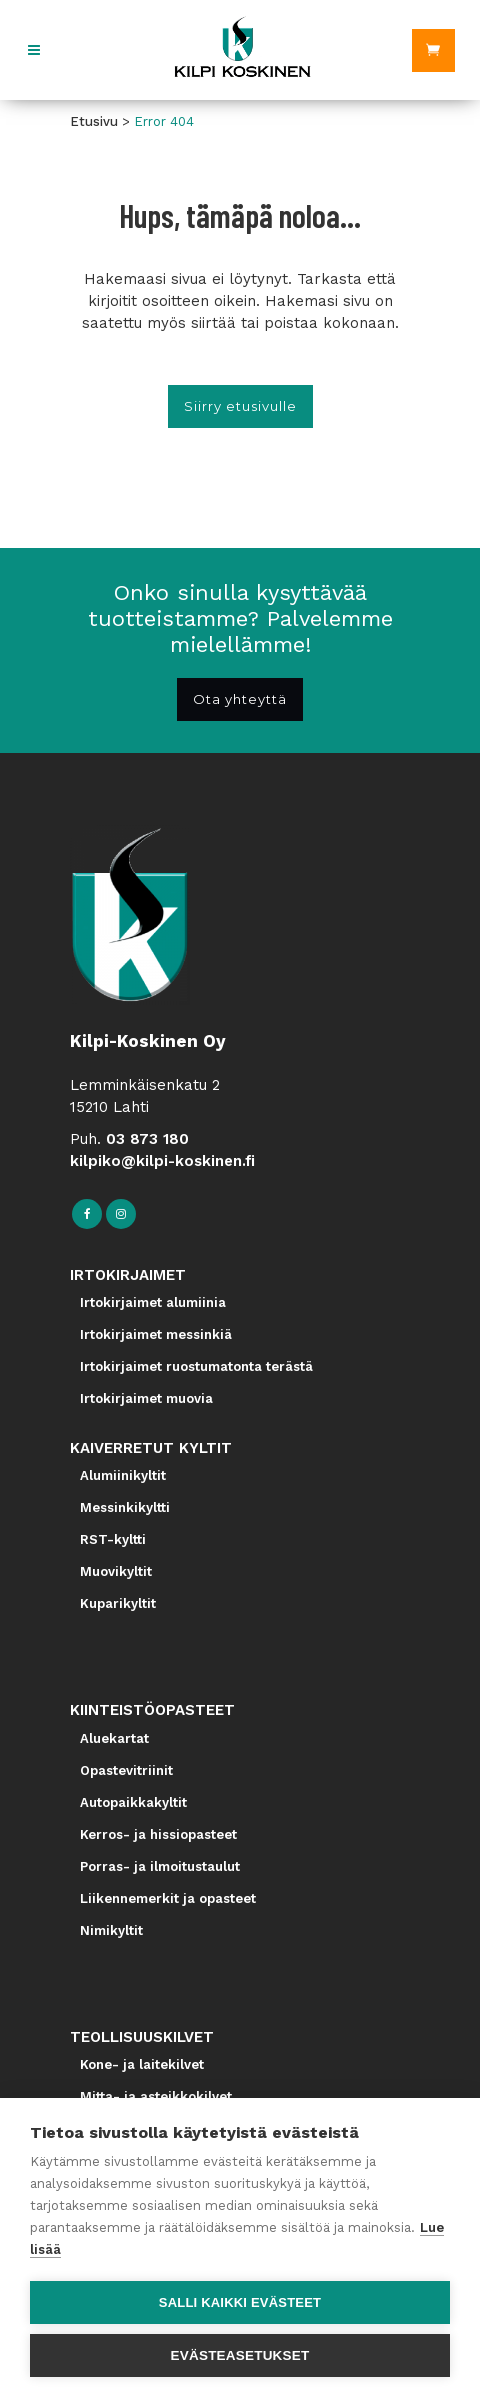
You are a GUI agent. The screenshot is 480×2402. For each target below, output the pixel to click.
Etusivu (94, 121)
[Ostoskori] (433, 50)
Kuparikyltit (118, 1603)
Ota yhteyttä (240, 699)
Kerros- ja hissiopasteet (158, 1834)
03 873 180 (147, 1139)
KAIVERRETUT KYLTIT (151, 1448)
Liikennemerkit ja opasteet (168, 1898)
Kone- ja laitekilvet (142, 2064)
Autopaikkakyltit (133, 1802)
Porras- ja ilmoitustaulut (160, 1866)
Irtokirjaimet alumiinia (153, 1302)
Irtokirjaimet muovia (146, 1398)
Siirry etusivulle (240, 406)
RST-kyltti (113, 1539)
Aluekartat (114, 1738)
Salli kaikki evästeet (240, 2302)
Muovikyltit (116, 1571)
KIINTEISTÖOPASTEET (152, 1710)
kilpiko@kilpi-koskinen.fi (162, 1161)
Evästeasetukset (240, 2355)
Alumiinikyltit (123, 1475)
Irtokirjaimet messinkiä (156, 1334)
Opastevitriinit (126, 1770)
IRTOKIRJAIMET (128, 1275)
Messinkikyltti (125, 1507)
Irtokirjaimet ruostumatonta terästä (196, 1366)
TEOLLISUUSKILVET (142, 2037)
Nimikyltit (111, 1930)
